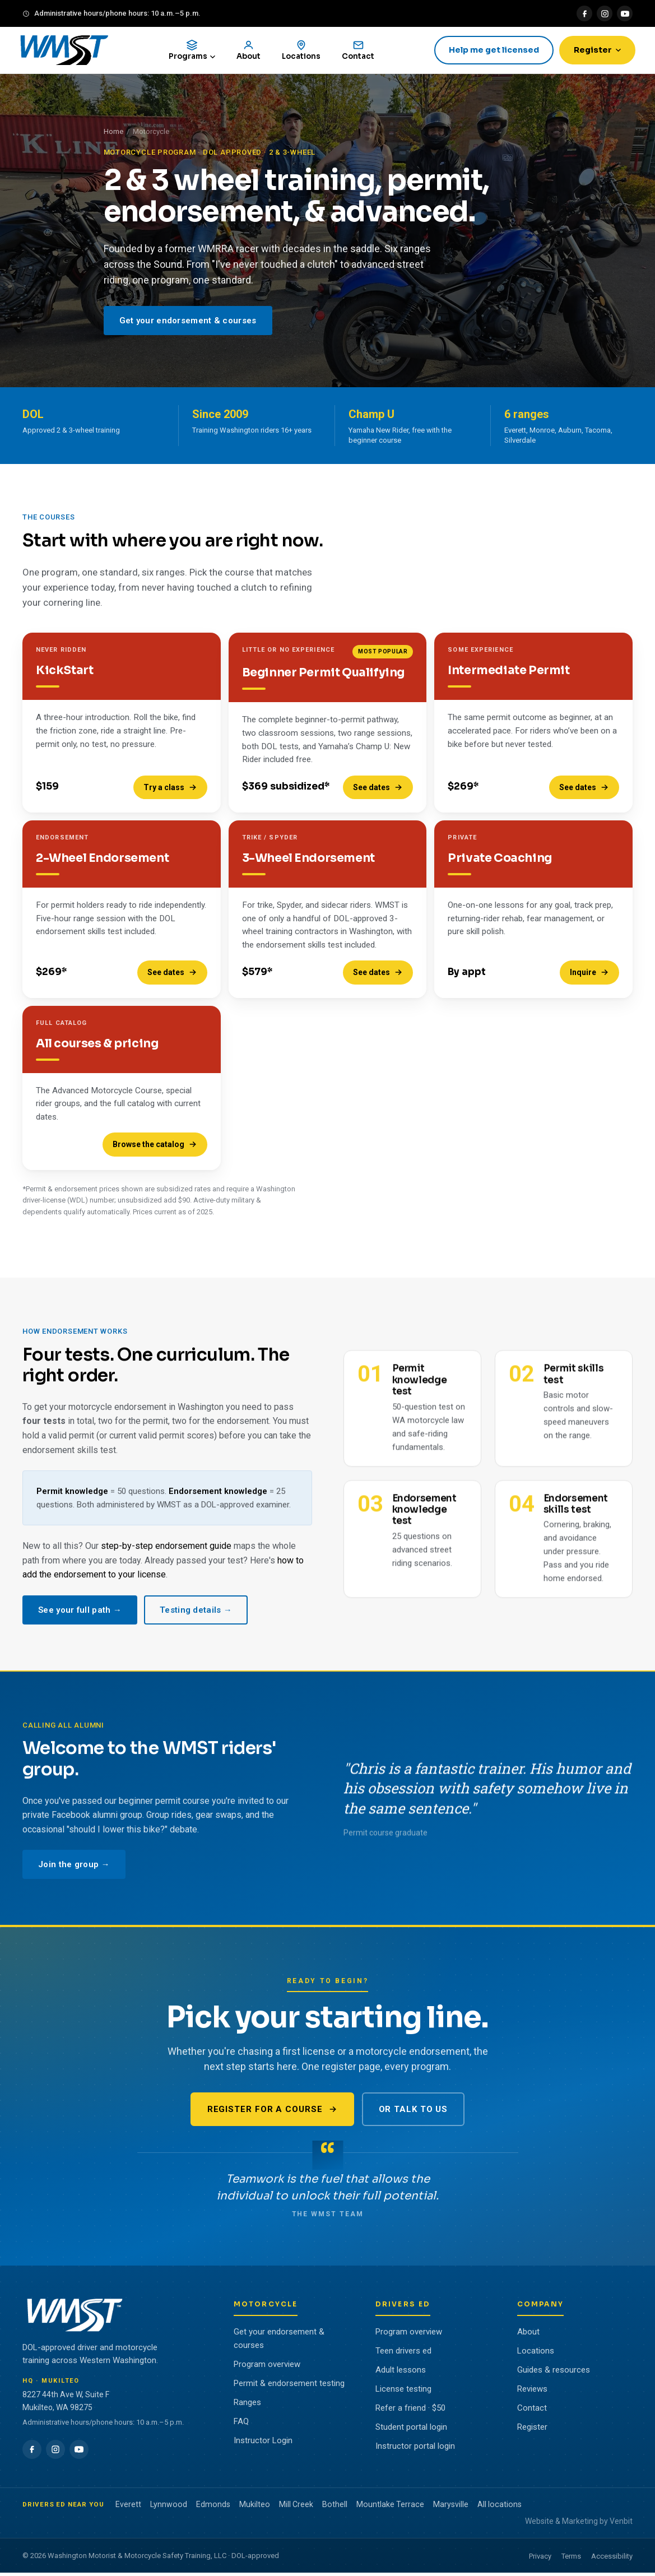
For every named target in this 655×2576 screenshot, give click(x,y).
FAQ (241, 2424)
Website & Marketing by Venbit (579, 2524)
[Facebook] (584, 13)
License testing (403, 2392)
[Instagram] (604, 13)
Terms (571, 2559)
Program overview (267, 2367)
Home (113, 135)
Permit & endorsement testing (289, 2386)
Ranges (247, 2405)
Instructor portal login (415, 2449)
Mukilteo (254, 2507)
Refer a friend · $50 (410, 2411)
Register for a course (272, 2113)
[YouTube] (625, 13)
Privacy (540, 2559)
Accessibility (612, 2559)
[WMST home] (69, 51)
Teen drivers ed (403, 2353)
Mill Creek (296, 2507)
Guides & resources (553, 2373)
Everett (128, 2507)
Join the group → (74, 1875)
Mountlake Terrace (390, 2507)
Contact (532, 2411)
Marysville (450, 2507)
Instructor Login (263, 2443)
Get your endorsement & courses (188, 323)
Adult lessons (400, 2373)
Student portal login (411, 2430)
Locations (535, 2353)
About (528, 2334)
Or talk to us (413, 2113)
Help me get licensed (491, 52)
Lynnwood (168, 2507)
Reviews (532, 2392)
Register (594, 52)
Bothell (334, 2507)
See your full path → (80, 1620)
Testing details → (196, 1620)
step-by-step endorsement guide (166, 1556)
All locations (499, 2507)
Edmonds (213, 2507)
